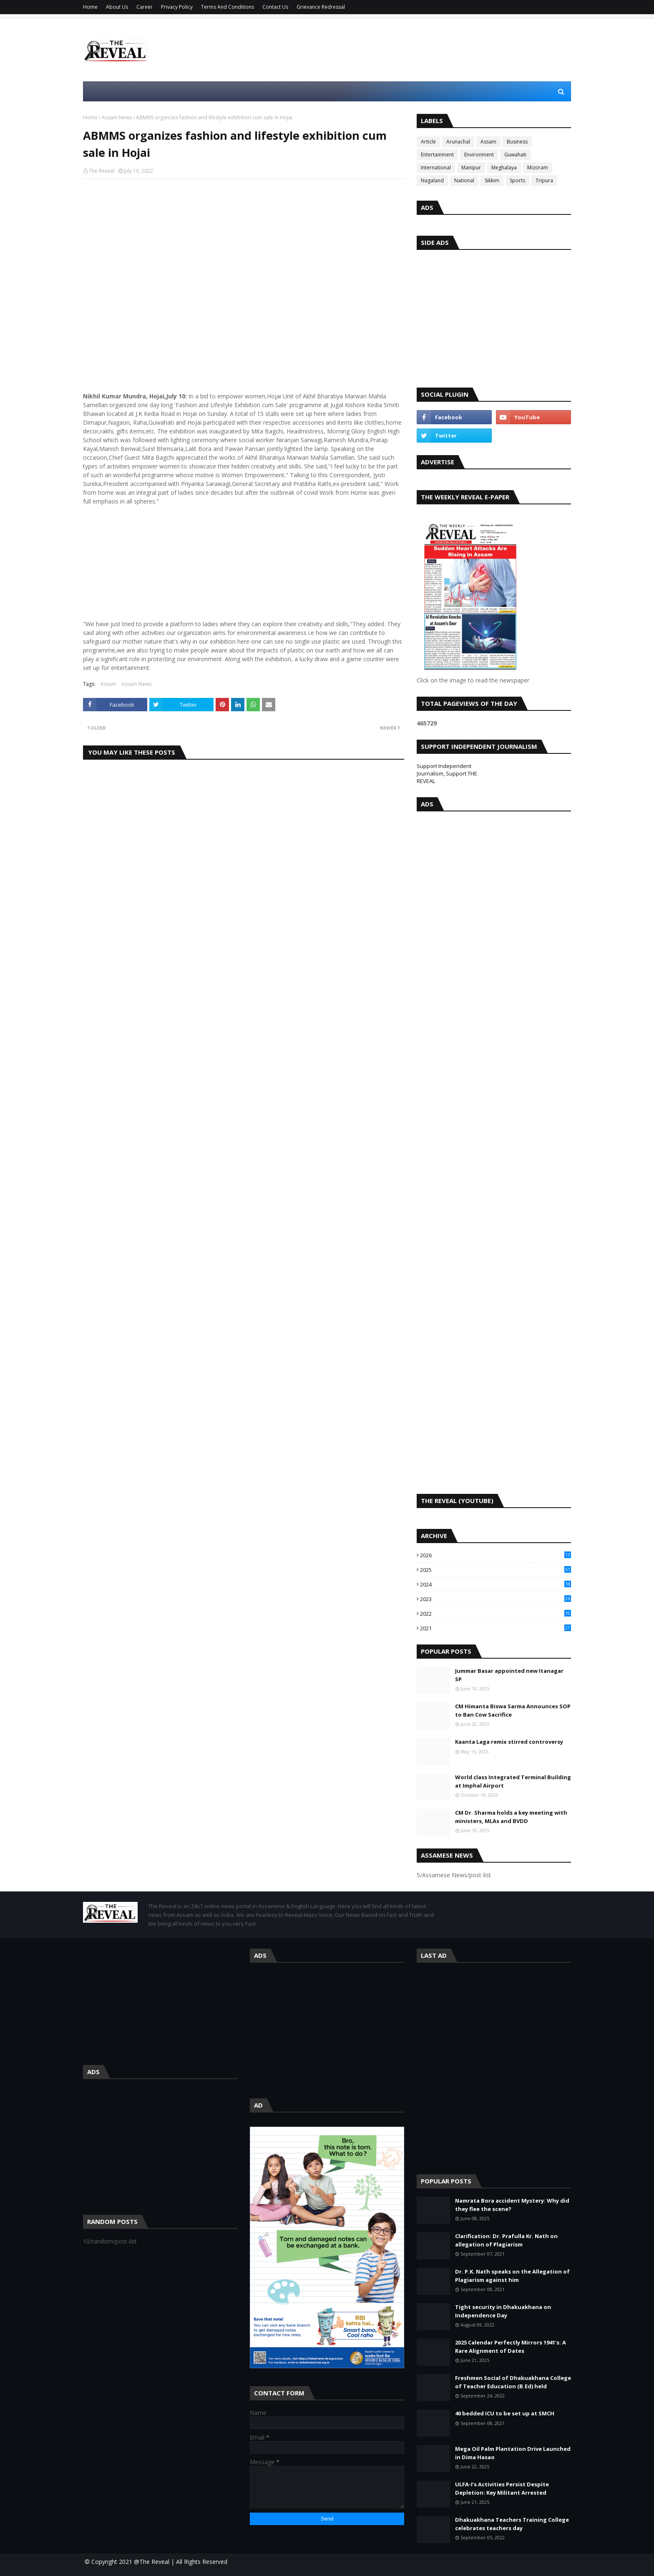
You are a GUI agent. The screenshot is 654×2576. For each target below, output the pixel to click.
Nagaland (432, 180)
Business (517, 141)
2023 (495, 1599)
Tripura (544, 180)
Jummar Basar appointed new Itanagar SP (509, 1675)
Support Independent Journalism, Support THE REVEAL (447, 773)
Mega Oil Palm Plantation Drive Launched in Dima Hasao (513, 2453)
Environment (479, 154)
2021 (495, 1628)
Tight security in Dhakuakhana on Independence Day (503, 2311)
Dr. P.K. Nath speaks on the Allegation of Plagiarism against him (512, 2276)
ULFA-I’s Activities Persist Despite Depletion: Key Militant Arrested (502, 2488)
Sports (517, 180)
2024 (495, 1584)
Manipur (471, 167)
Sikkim (492, 180)
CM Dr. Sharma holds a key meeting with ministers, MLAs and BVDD (511, 1817)
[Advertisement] (419, 50)
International (436, 167)
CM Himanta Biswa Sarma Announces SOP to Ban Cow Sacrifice (513, 1710)
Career (144, 6)
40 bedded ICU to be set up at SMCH (504, 2413)
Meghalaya (504, 167)
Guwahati (515, 154)
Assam (108, 683)
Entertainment (437, 154)
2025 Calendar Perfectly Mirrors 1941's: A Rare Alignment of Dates (510, 2346)
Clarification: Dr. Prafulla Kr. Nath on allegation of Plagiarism (506, 2240)
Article (428, 141)
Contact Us (275, 6)
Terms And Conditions (227, 6)
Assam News (117, 117)
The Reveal (101, 170)
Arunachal (458, 141)
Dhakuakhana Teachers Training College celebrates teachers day (512, 2524)
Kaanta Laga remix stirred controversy (509, 1741)
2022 (495, 1613)
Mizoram (537, 167)
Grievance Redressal (321, 6)
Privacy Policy (177, 6)
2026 (495, 1555)
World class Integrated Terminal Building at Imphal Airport (513, 1781)
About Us (117, 6)
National (464, 180)
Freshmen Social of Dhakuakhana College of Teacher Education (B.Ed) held (513, 2382)
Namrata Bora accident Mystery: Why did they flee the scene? (512, 2205)
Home (90, 6)
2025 (495, 1570)
